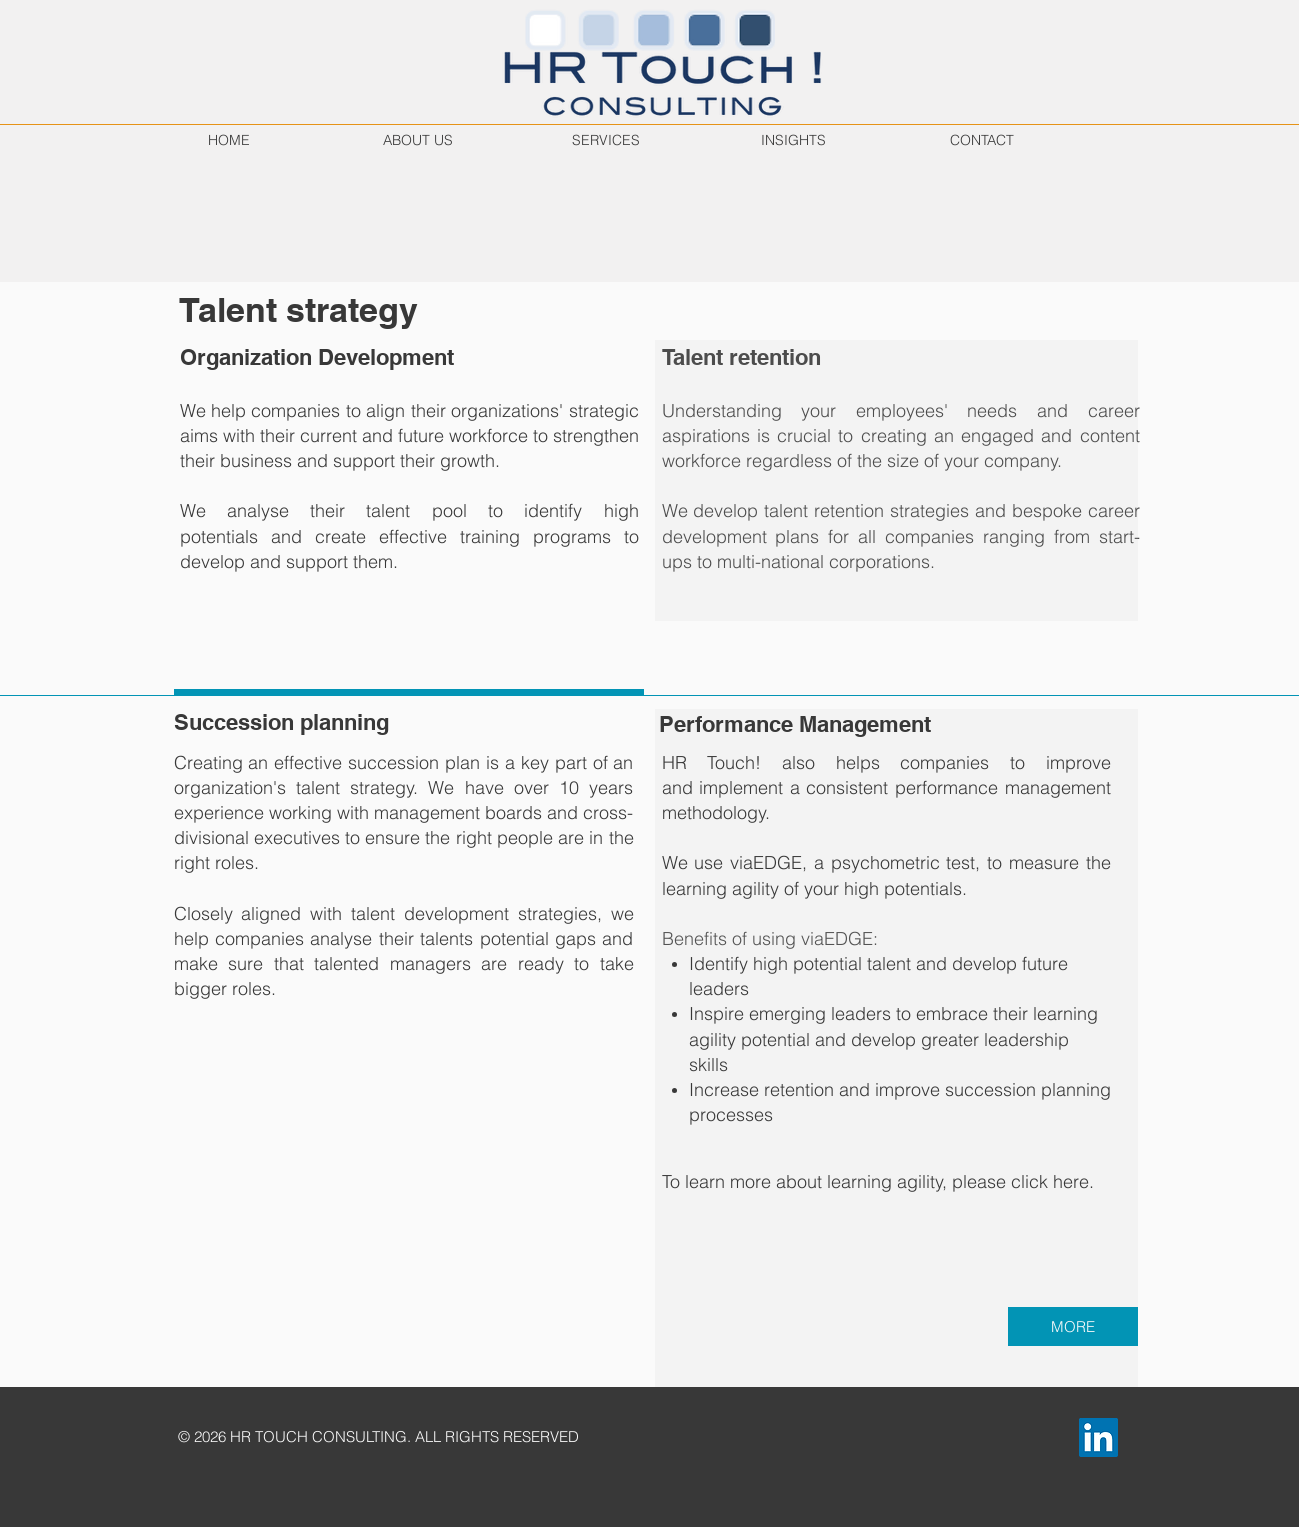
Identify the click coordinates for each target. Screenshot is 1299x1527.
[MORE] (1073, 1326)
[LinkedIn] (1098, 1437)
